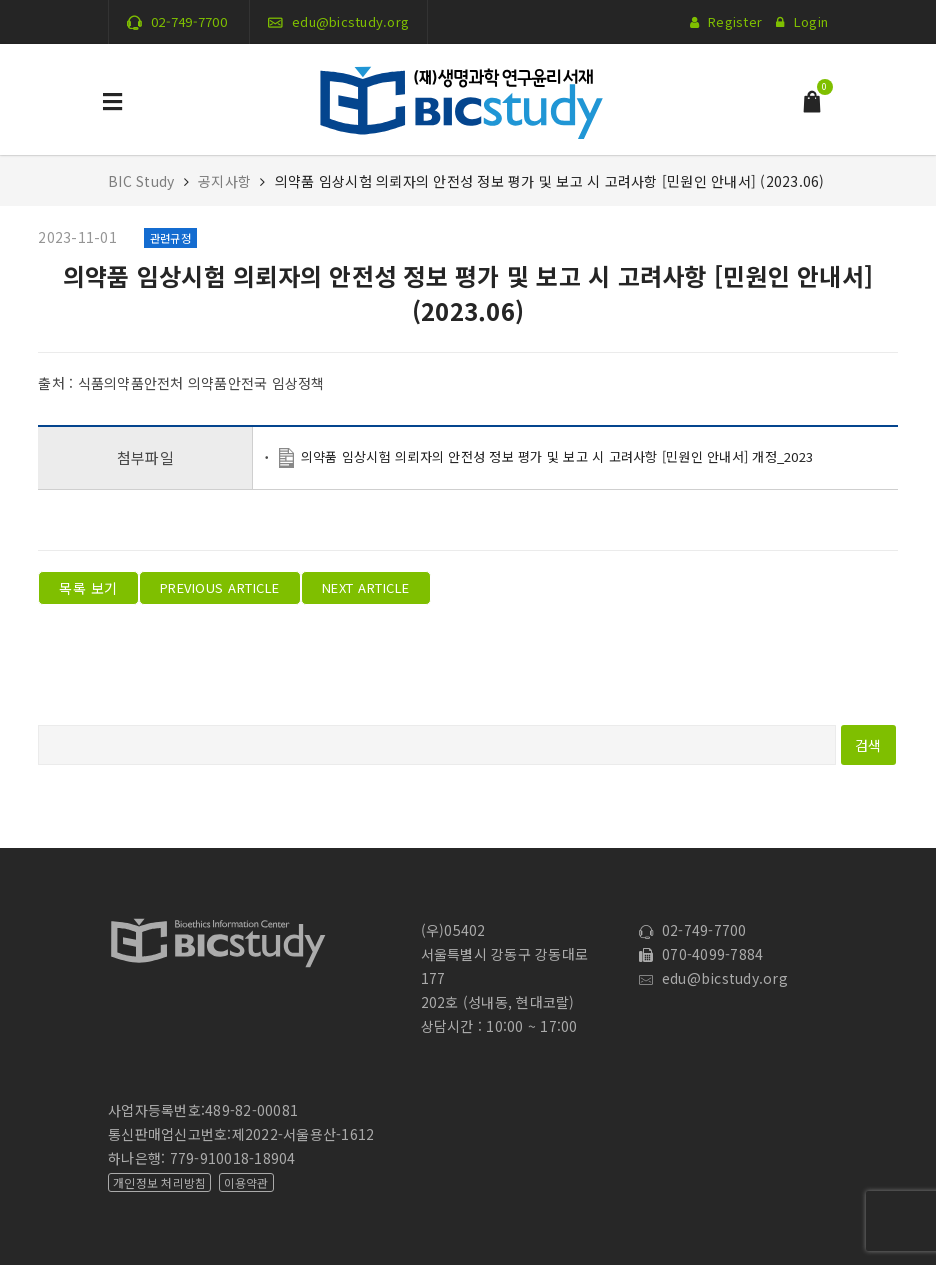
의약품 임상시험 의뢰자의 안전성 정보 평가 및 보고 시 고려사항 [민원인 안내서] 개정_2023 (557, 456)
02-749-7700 (189, 21)
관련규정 (170, 238)
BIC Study (143, 181)
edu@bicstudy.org (350, 21)
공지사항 (224, 181)
